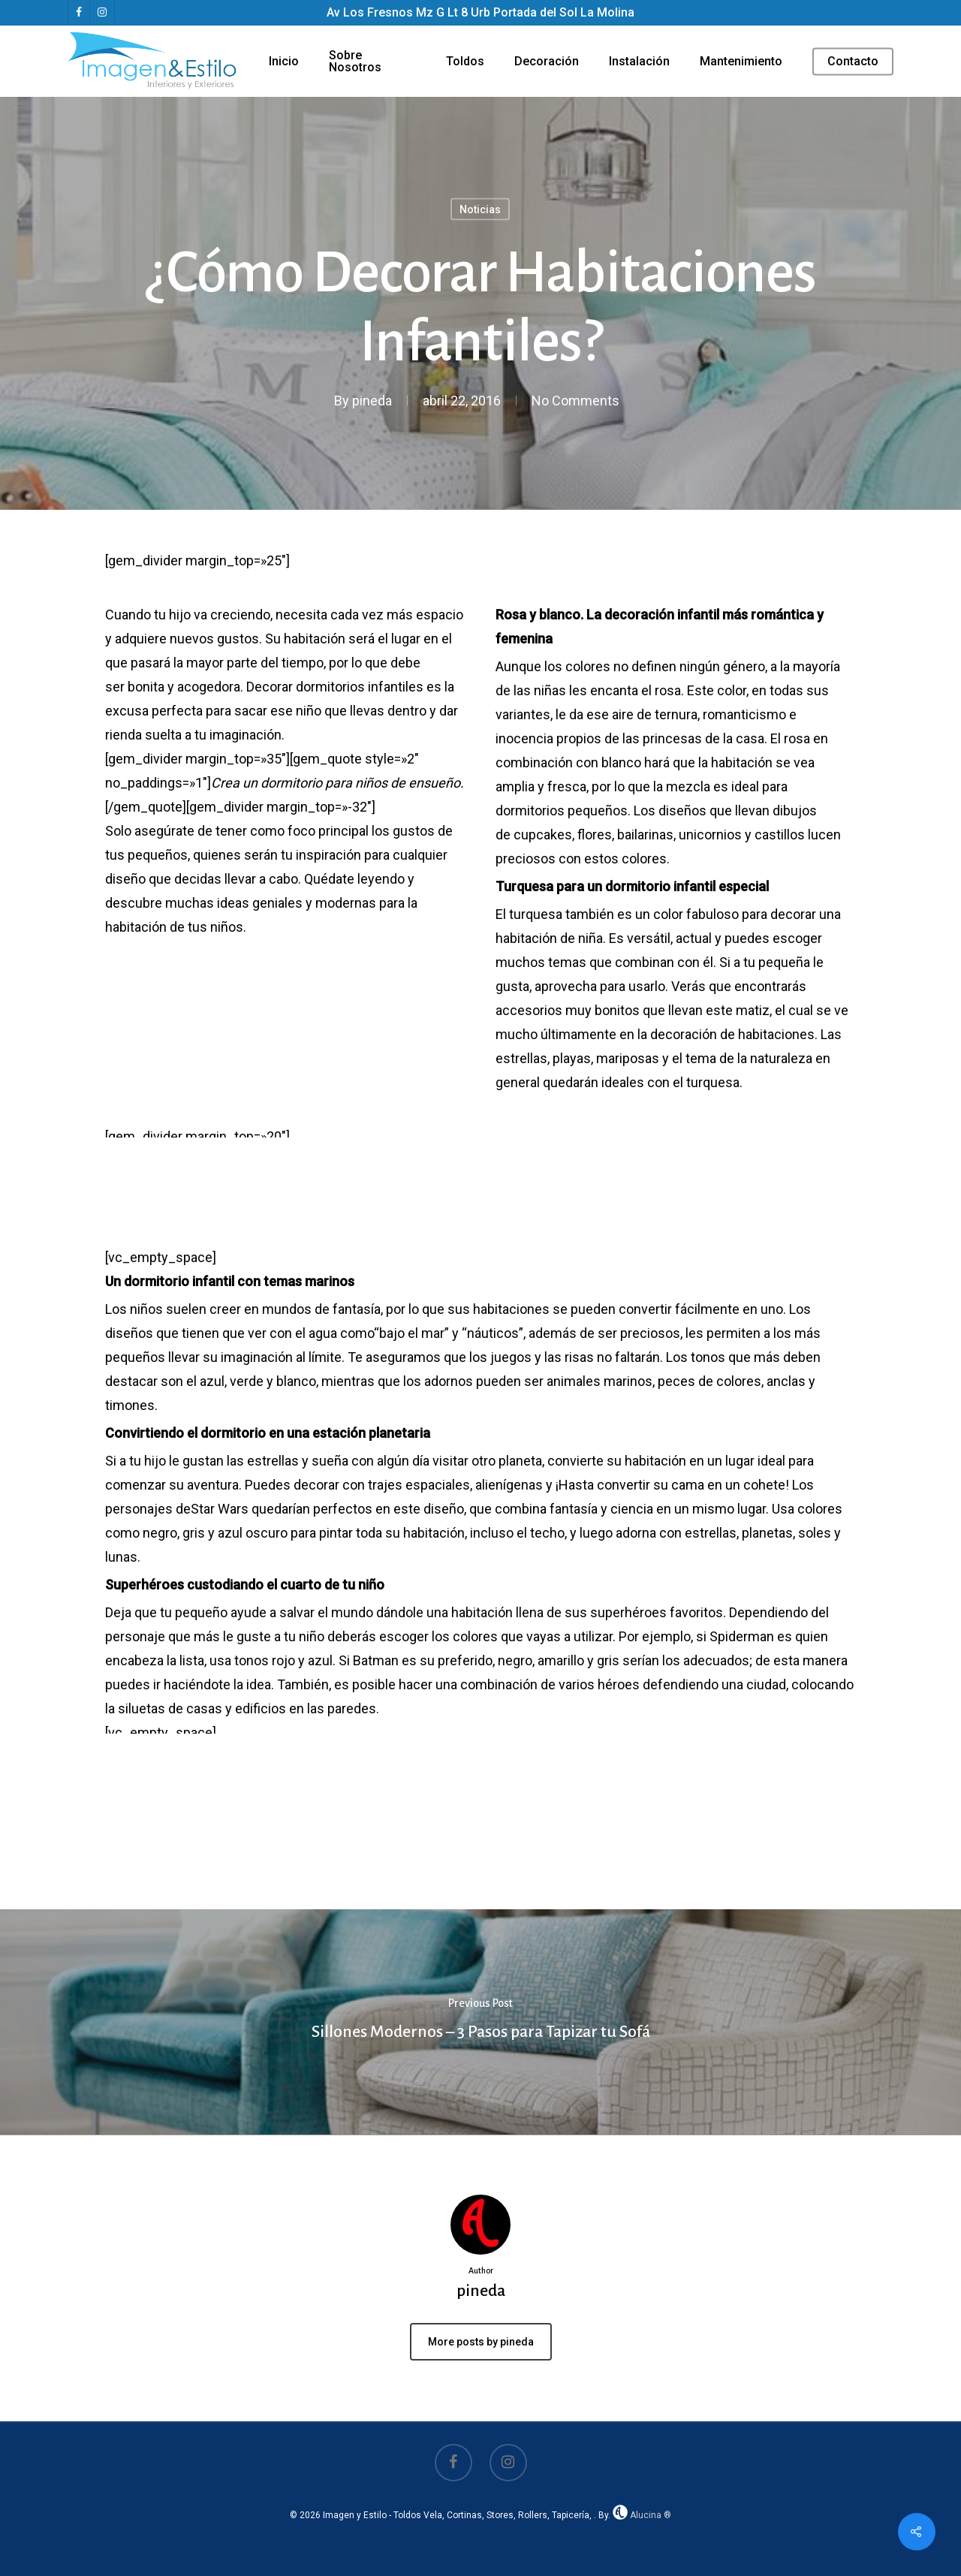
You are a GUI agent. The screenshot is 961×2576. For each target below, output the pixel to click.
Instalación (639, 62)
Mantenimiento (741, 62)
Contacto (852, 62)
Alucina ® (642, 2515)
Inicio (284, 62)
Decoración (546, 62)
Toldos (465, 62)
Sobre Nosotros (355, 62)
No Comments (575, 400)
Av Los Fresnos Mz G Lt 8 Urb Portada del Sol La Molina (480, 12)
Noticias (480, 209)
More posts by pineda (481, 2342)
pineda (372, 400)
